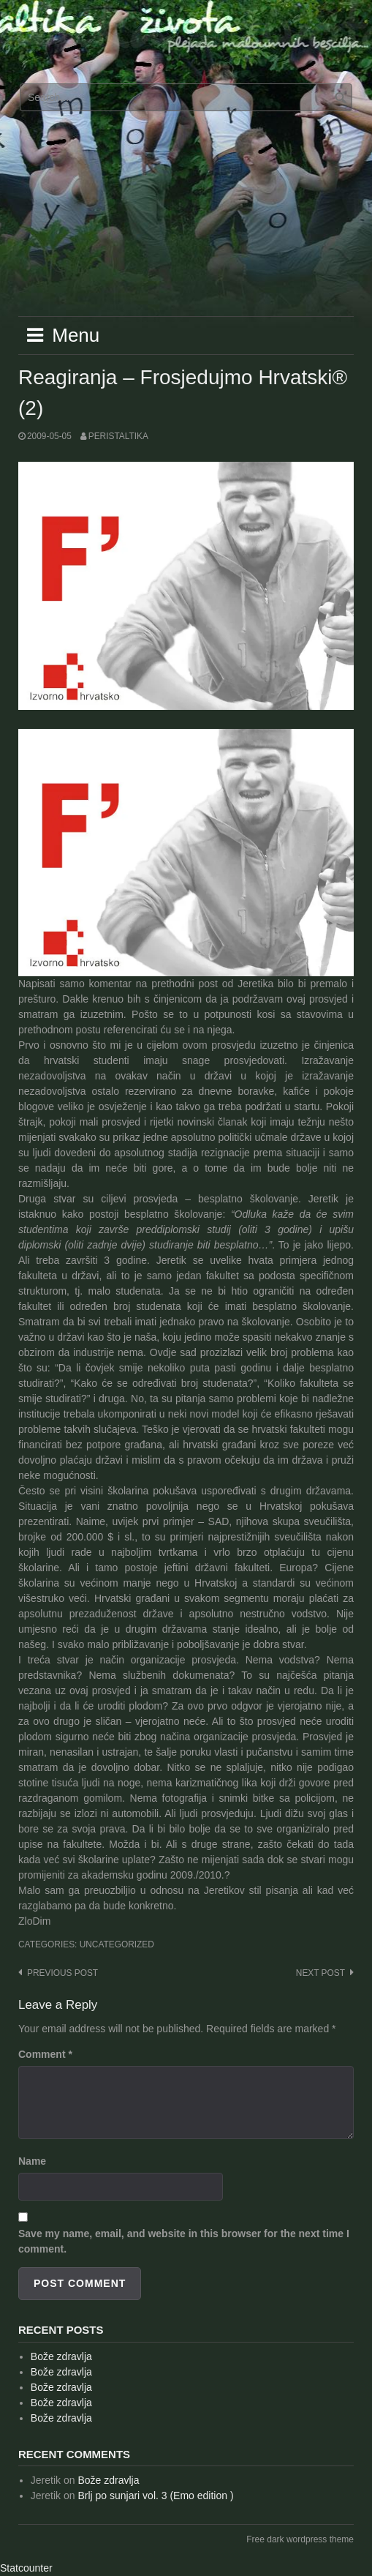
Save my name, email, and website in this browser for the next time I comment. (183, 2241)
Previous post (62, 1973)
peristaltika (118, 436)
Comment (45, 2054)
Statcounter (26, 2568)
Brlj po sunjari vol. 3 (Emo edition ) (155, 2495)
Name (32, 2161)
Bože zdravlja (61, 2356)
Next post (320, 1973)
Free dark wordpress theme (300, 2539)
